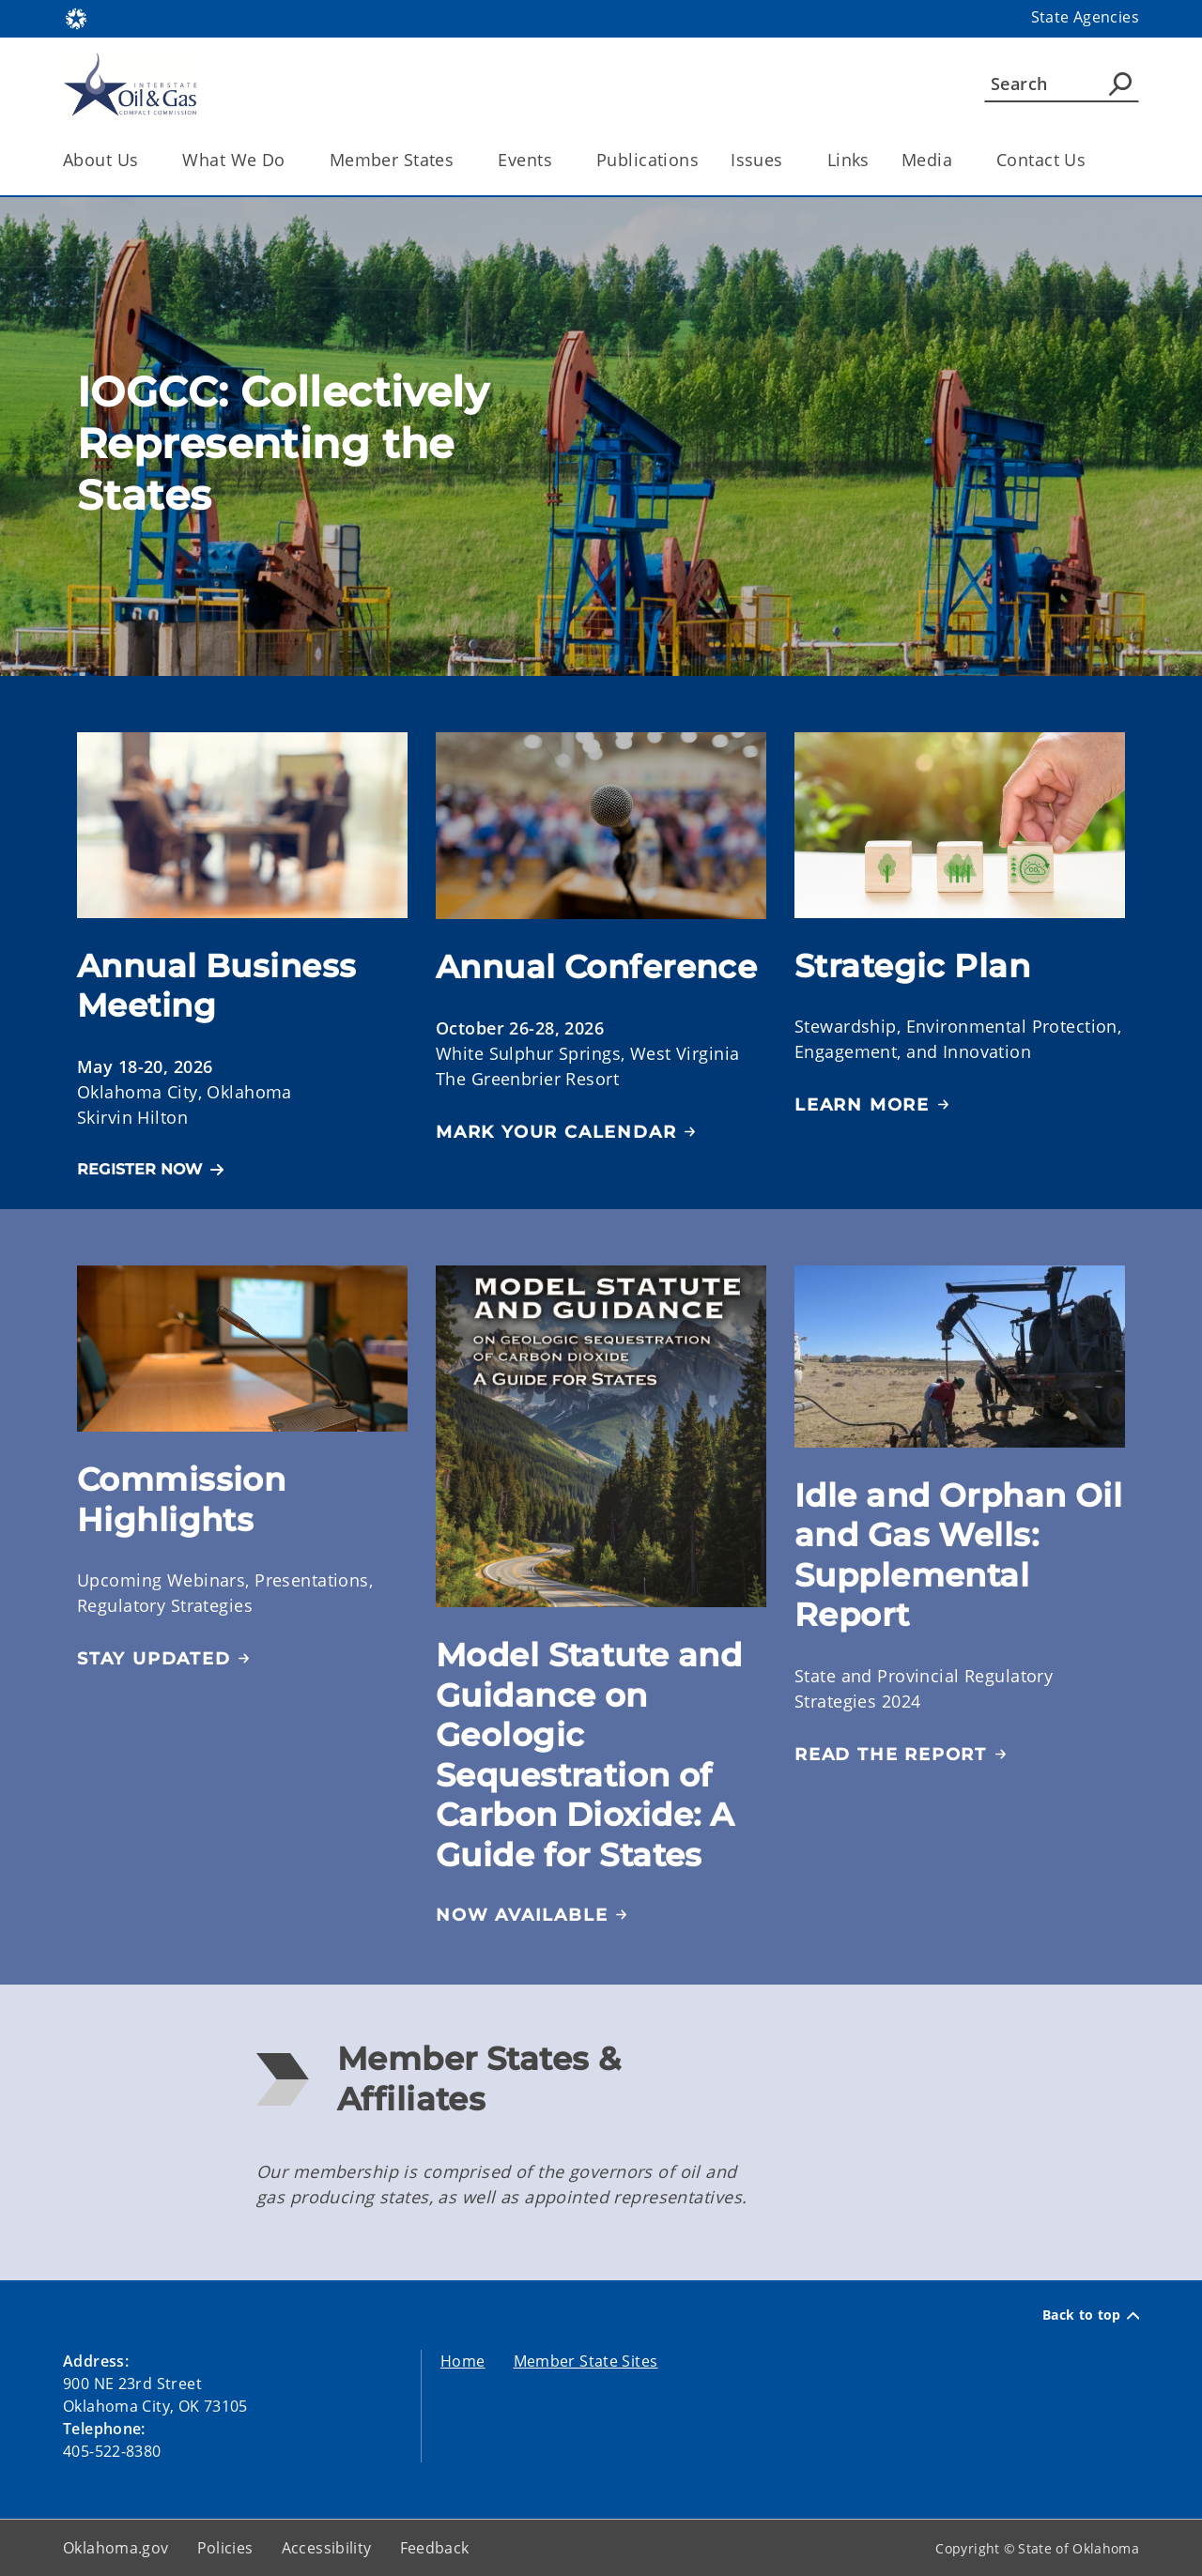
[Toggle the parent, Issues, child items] (789, 160)
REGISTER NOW (139, 1169)
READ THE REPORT (890, 1754)
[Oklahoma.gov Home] (76, 17)
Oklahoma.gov (116, 2548)
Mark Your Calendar (556, 1132)
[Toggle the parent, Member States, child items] (460, 160)
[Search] (1061, 83)
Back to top (1090, 2315)
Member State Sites (586, 2361)
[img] (601, 1436)
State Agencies (1085, 17)
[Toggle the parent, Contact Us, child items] (1092, 160)
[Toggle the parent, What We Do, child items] (291, 160)
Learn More (862, 1105)
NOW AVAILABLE (522, 1915)
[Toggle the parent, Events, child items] (558, 160)
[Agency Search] (1120, 83)
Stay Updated (154, 1658)
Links (848, 159)
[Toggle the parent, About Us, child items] (144, 160)
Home (462, 2361)
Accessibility (327, 2548)
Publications (647, 159)
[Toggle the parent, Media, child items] (958, 160)
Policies (225, 2548)
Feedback (435, 2548)
